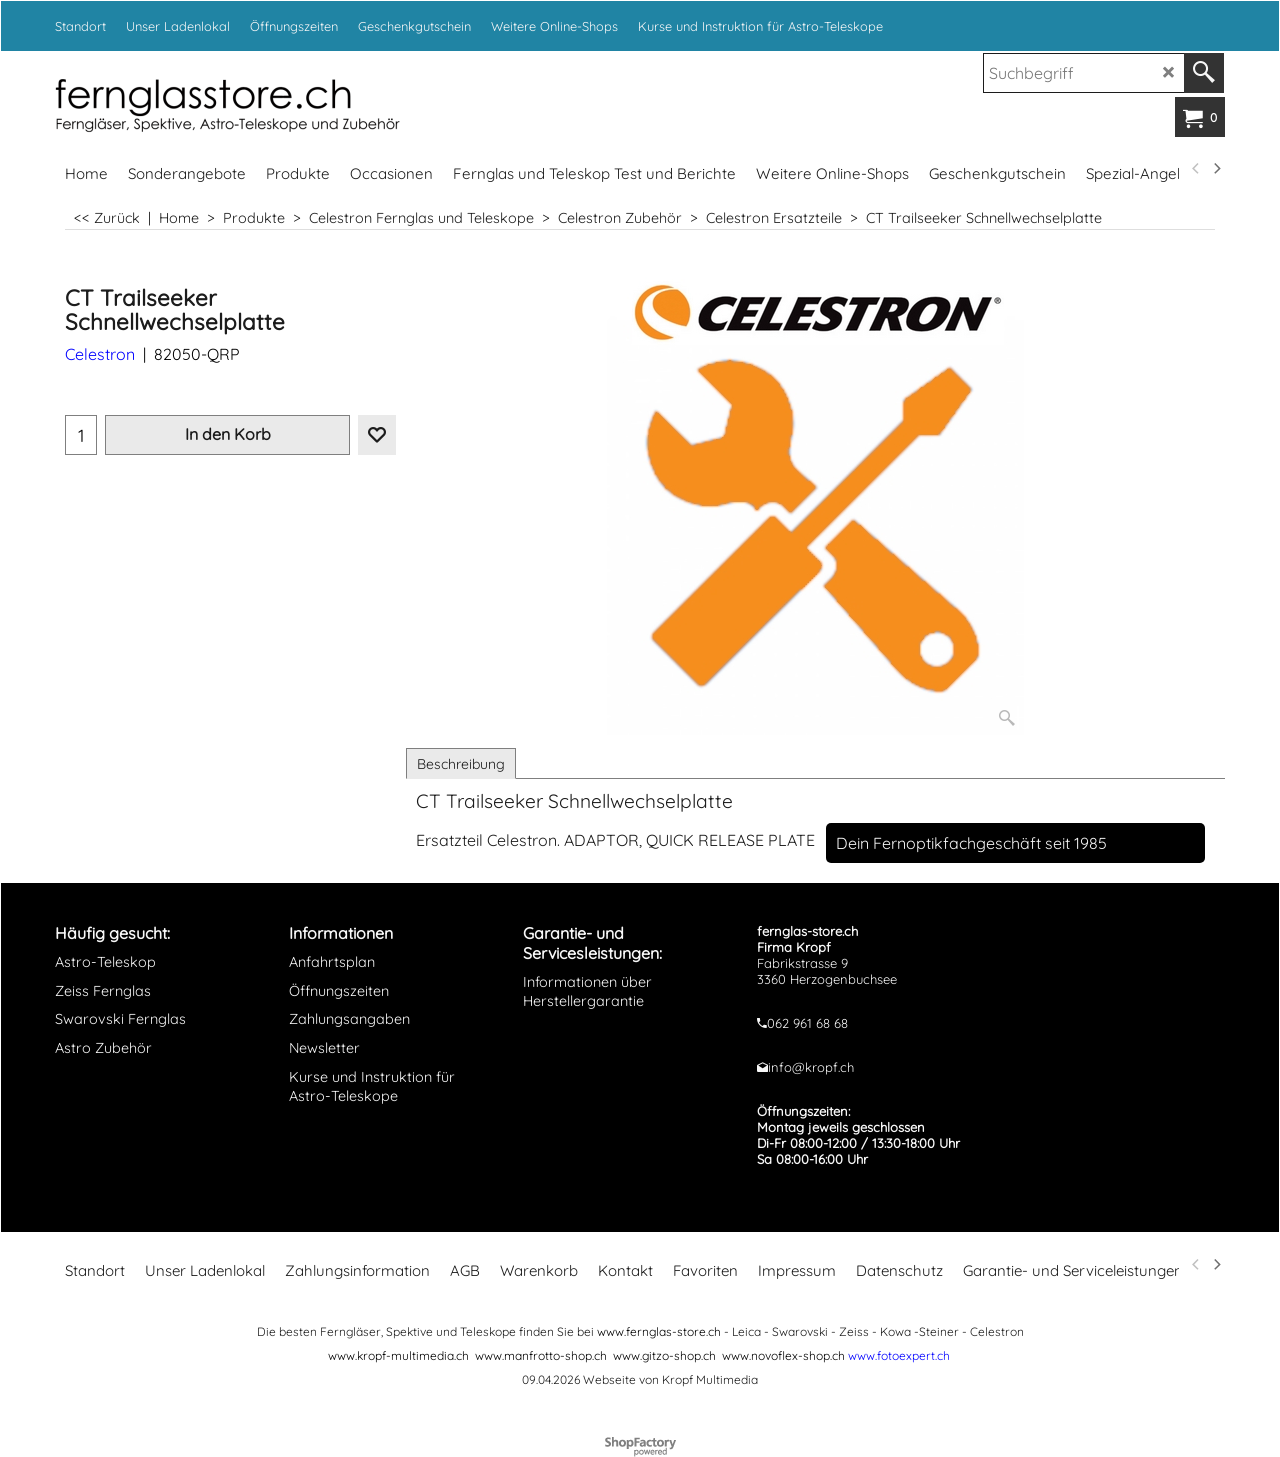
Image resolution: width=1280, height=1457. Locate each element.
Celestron (100, 354)
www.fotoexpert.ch (899, 1355)
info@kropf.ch (811, 1067)
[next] (1216, 169)
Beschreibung (461, 764)
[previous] (1196, 169)
